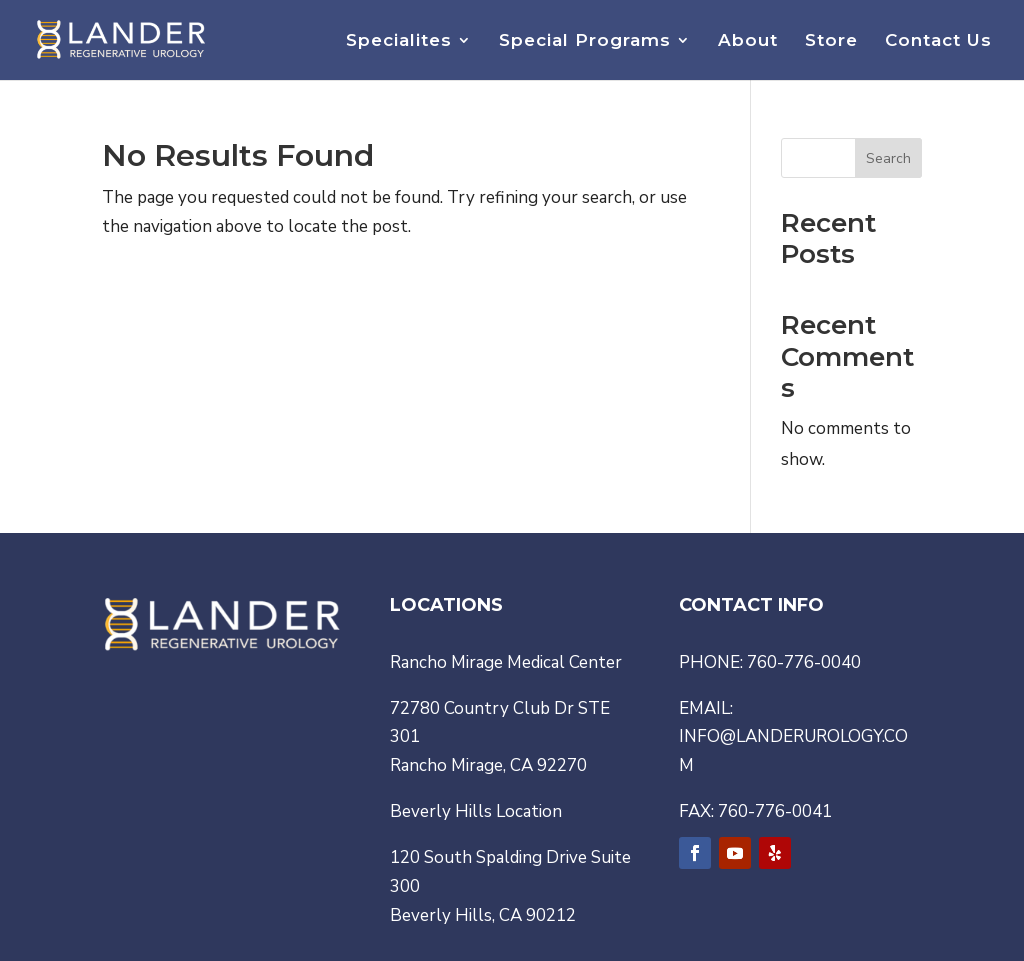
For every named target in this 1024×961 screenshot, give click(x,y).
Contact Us (938, 41)
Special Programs (585, 41)
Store (831, 41)
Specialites (399, 41)
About (748, 41)
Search (888, 158)
